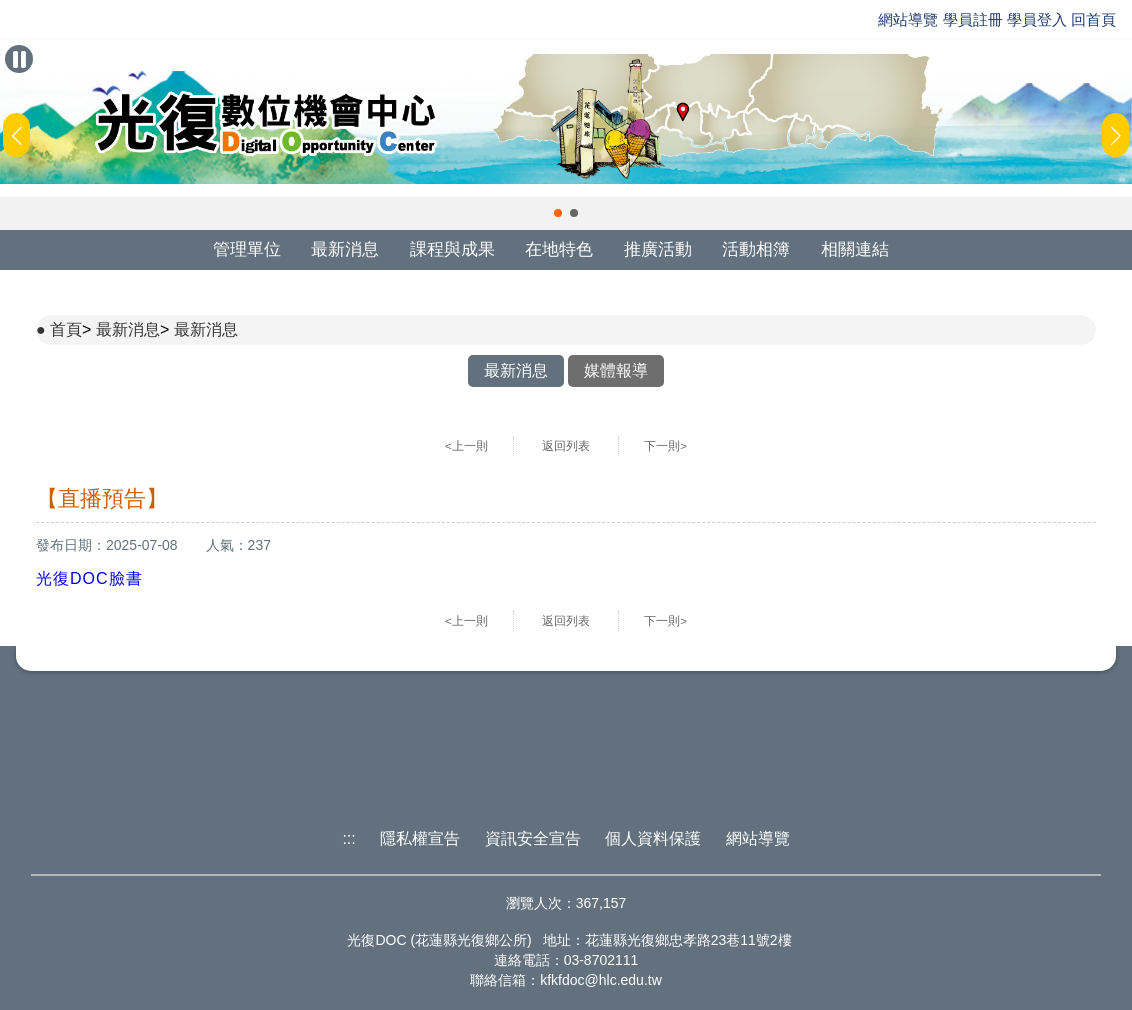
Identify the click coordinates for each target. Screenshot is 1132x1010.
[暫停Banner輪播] (19, 59)
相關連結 (855, 249)
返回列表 (566, 446)
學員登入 (1037, 19)
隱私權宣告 (420, 838)
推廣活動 (658, 249)
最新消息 (345, 249)
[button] (558, 213)
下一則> (665, 446)
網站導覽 (908, 19)
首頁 (66, 329)
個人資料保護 (653, 838)
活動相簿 (756, 249)
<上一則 (466, 446)
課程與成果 (452, 249)
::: (348, 838)
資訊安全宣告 (533, 838)
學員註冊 (973, 19)
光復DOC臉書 (89, 578)
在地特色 (559, 249)
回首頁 (1093, 19)
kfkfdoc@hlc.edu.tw (601, 980)
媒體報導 (616, 370)
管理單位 (247, 249)
